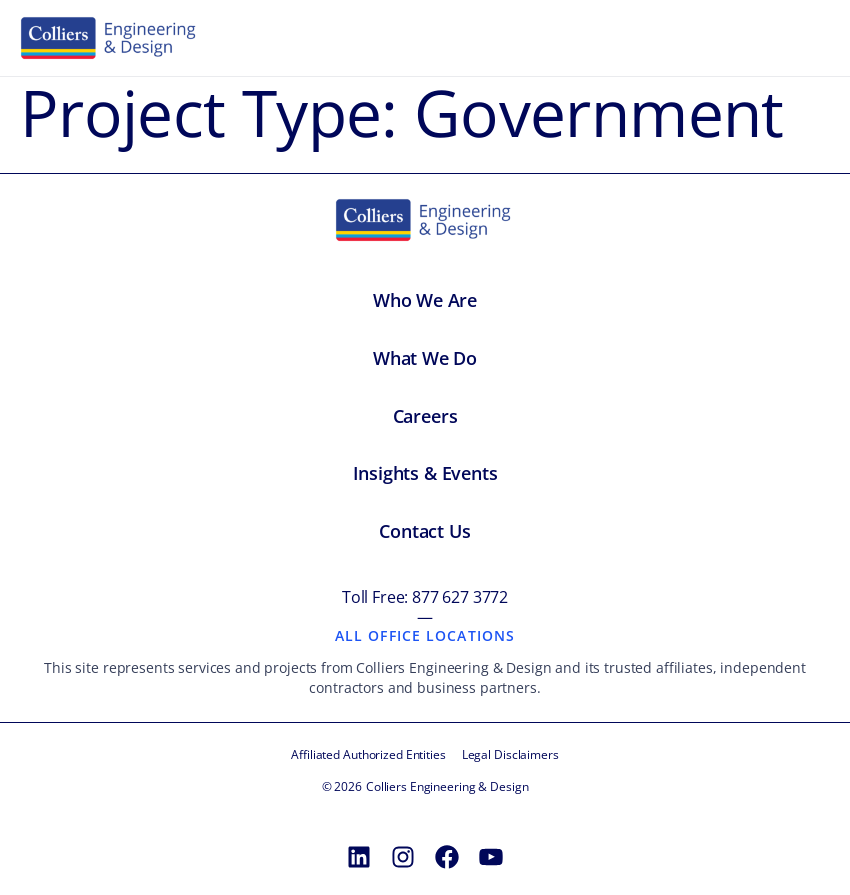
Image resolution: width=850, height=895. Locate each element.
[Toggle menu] (808, 38)
